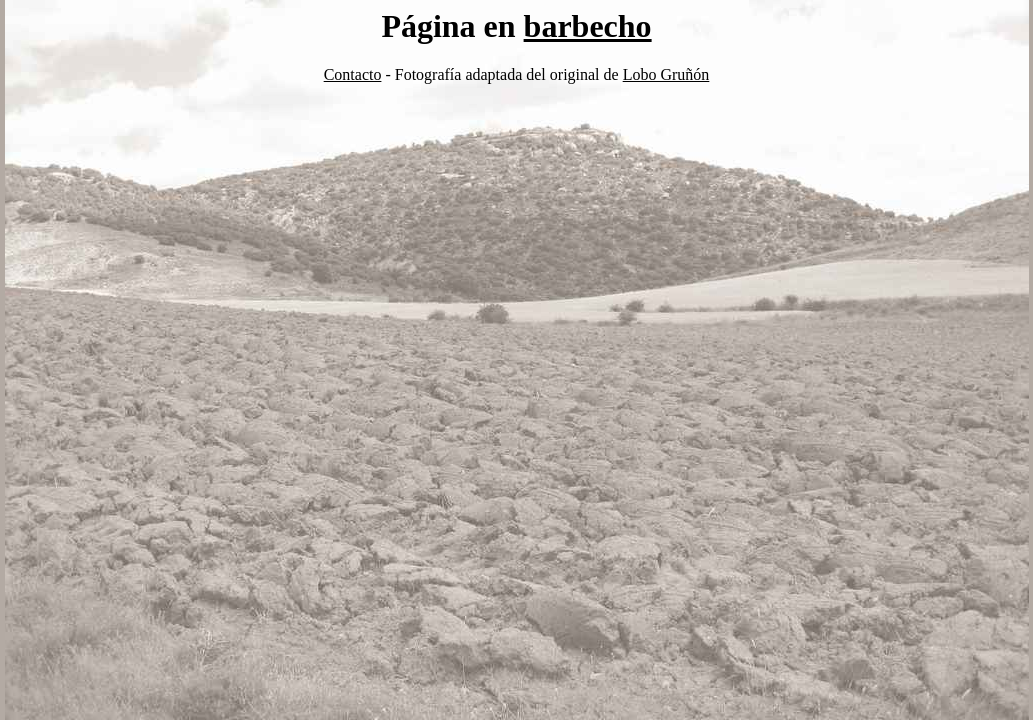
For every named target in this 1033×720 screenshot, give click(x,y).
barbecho (588, 26)
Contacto (353, 74)
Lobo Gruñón (666, 74)
